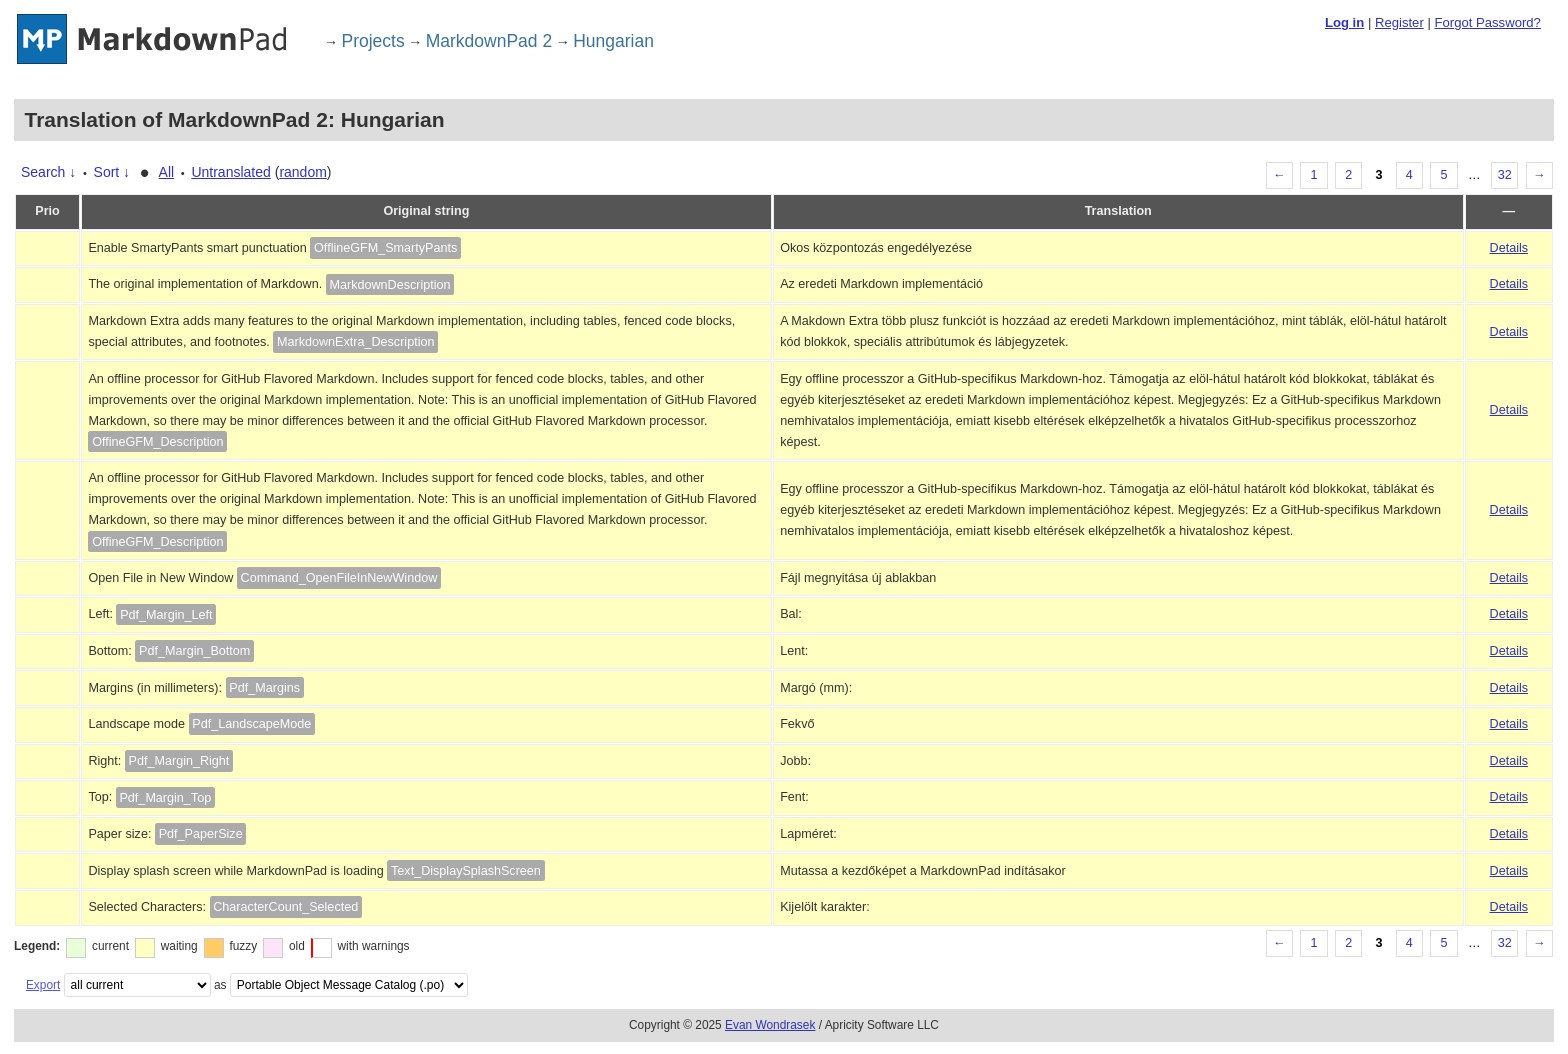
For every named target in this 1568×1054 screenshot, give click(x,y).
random (302, 172)
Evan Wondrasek (770, 1025)
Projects (373, 41)
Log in (1344, 22)
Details (1509, 248)
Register (1399, 22)
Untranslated (230, 172)
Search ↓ (48, 172)
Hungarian (613, 41)
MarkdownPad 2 (489, 41)
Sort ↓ (112, 172)
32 (1505, 175)
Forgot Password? (1487, 22)
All (167, 172)
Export (43, 985)
